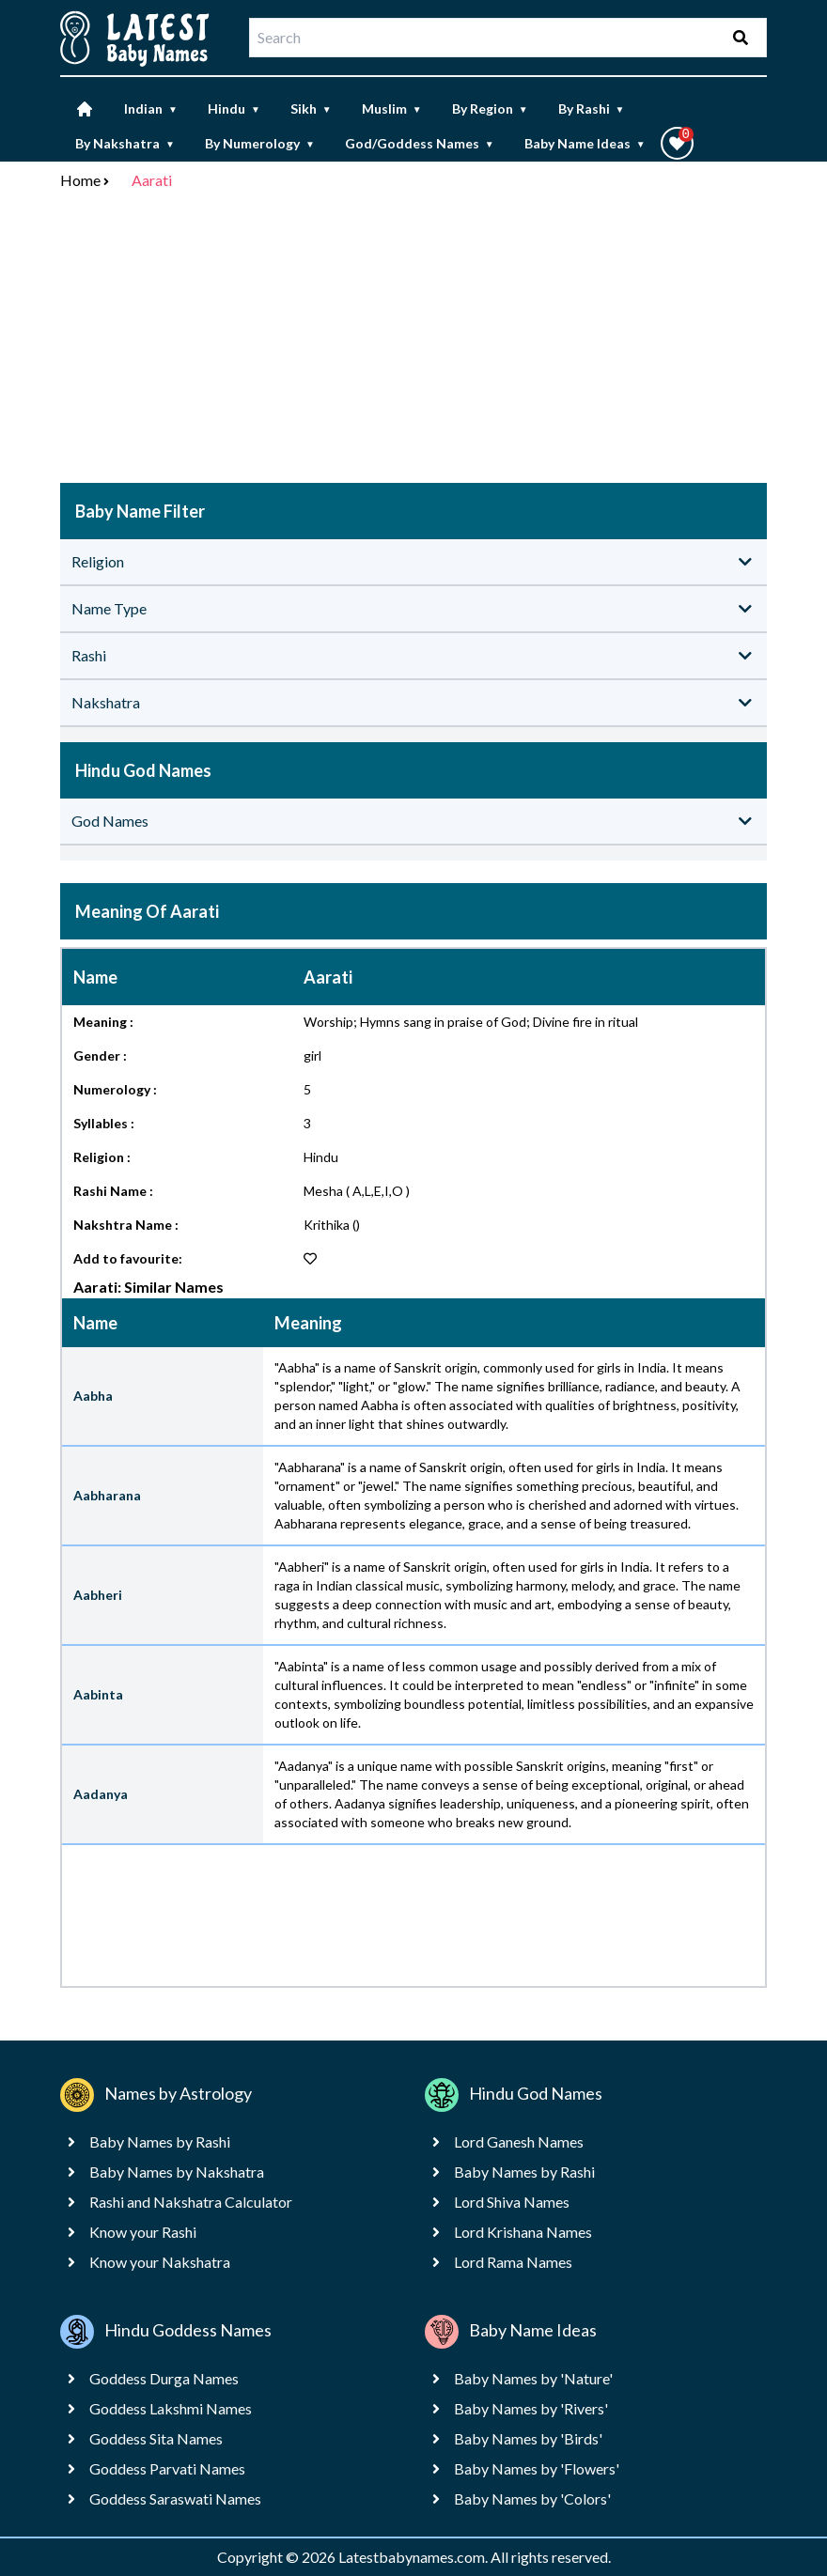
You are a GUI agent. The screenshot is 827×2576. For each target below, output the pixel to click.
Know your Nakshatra (159, 2262)
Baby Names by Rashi (159, 2141)
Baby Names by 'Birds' (528, 2438)
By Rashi (591, 108)
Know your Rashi (142, 2232)
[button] (677, 143)
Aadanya (100, 1794)
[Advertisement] (413, 340)
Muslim (392, 108)
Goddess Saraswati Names (175, 2498)
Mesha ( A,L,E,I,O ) (357, 1191)
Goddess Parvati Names (167, 2468)
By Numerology (260, 143)
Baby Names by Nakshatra (176, 2171)
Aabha (93, 1396)
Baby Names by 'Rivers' (531, 2408)
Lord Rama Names (513, 2262)
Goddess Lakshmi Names (170, 2408)
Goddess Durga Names (164, 2378)
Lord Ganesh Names (519, 2141)
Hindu (234, 108)
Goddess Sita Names (156, 2438)
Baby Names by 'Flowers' (536, 2468)
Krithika (327, 1225)
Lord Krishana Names (523, 2232)
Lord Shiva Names (512, 2202)
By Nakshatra (125, 143)
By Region (490, 108)
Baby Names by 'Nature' (533, 2378)
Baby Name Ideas (585, 143)
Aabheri (97, 1595)
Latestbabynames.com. (414, 2557)
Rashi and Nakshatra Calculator (190, 2202)
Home (80, 180)
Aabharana (107, 1495)
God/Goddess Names (419, 143)
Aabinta (98, 1694)
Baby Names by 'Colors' (532, 2498)
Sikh (311, 108)
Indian (151, 108)
